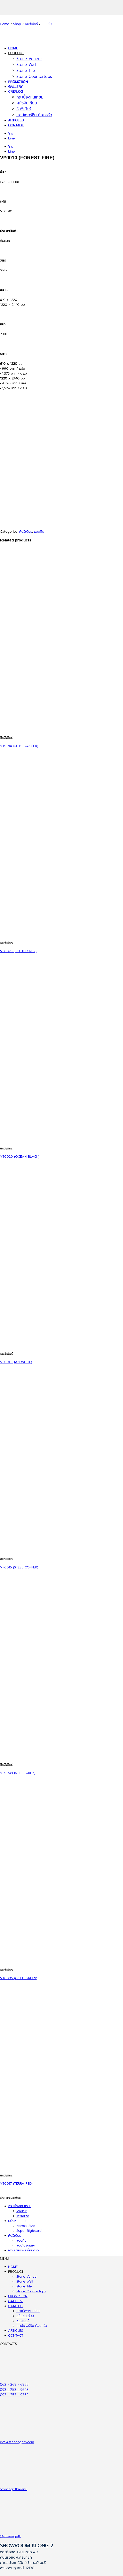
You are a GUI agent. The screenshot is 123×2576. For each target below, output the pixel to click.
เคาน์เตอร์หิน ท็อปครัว (23, 2250)
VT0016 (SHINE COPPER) (19, 745)
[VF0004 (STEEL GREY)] (30, 1756)
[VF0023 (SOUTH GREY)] (30, 934)
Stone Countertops (31, 2291)
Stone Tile (24, 2286)
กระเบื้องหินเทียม (19, 2206)
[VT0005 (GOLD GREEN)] (30, 1961)
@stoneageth (10, 2536)
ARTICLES (15, 2330)
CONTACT (15, 2335)
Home (4, 24)
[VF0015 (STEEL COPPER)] (30, 1551)
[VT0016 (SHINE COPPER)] (30, 729)
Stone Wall (24, 2281)
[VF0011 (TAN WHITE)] (30, 1345)
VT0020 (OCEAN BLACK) (19, 1156)
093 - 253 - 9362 (14, 2394)
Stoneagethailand (13, 2489)
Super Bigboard (29, 2230)
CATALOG (15, 2306)
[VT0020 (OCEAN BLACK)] (30, 1140)
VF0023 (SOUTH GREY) (18, 951)
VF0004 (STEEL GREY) (17, 1772)
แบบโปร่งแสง (25, 2245)
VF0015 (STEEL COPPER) (19, 1567)
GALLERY (15, 2301)
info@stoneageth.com (17, 2442)
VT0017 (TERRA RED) (16, 2183)
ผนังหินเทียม (17, 2220)
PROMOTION (17, 2296)
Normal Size (25, 2225)
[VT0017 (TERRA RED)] (30, 2167)
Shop (17, 24)
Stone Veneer (27, 2276)
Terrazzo (22, 2216)
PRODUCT (15, 2271)
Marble (21, 2211)
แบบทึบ (47, 24)
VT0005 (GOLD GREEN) (18, 1978)
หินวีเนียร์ (31, 24)
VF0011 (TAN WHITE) (16, 1362)
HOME (13, 2266)
